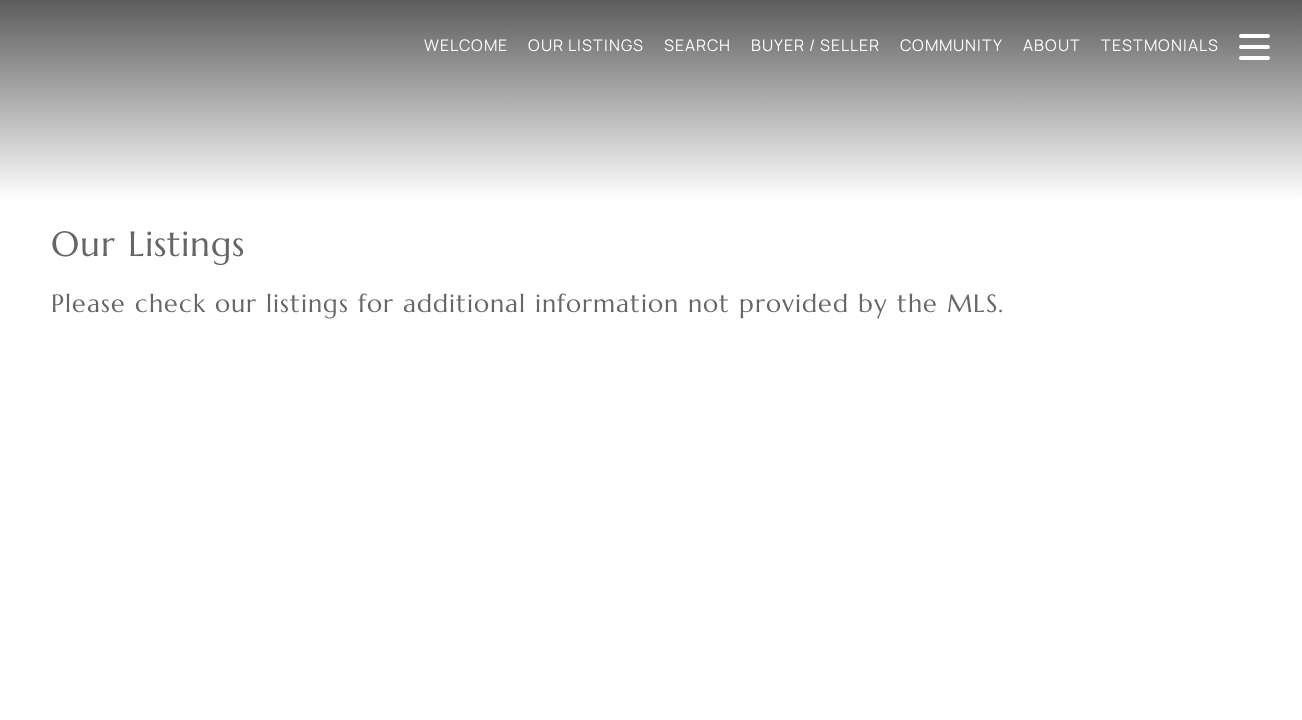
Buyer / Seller (815, 45)
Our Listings (586, 45)
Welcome (466, 45)
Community (951, 45)
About (1052, 45)
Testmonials (1160, 45)
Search (697, 45)
